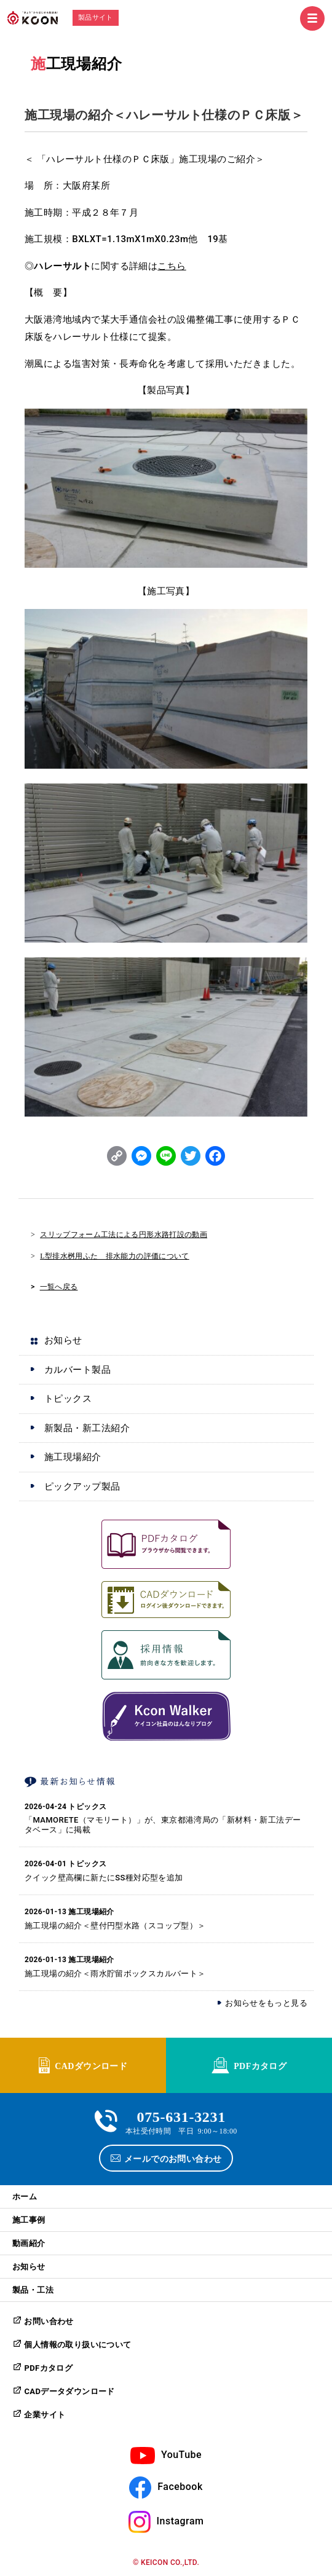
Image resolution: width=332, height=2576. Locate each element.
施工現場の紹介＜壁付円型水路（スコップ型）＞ (115, 1925)
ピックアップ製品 (82, 1486)
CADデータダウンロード (69, 2391)
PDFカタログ (260, 2065)
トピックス (68, 1398)
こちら (171, 266)
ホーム (24, 2196)
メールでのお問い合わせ (173, 2158)
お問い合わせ (48, 2321)
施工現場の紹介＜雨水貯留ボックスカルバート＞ (115, 1973)
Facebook (179, 2486)
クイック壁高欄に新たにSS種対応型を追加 (104, 1877)
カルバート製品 (77, 1369)
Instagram (180, 2521)
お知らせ (63, 1340)
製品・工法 (32, 2290)
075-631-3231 (181, 2115)
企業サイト (44, 2414)
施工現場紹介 (76, 64)
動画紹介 (28, 2243)
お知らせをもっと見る (266, 2003)
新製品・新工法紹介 (87, 1428)
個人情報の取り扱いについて (77, 2344)
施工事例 (28, 2220)
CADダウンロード (91, 2065)
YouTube (181, 2454)
